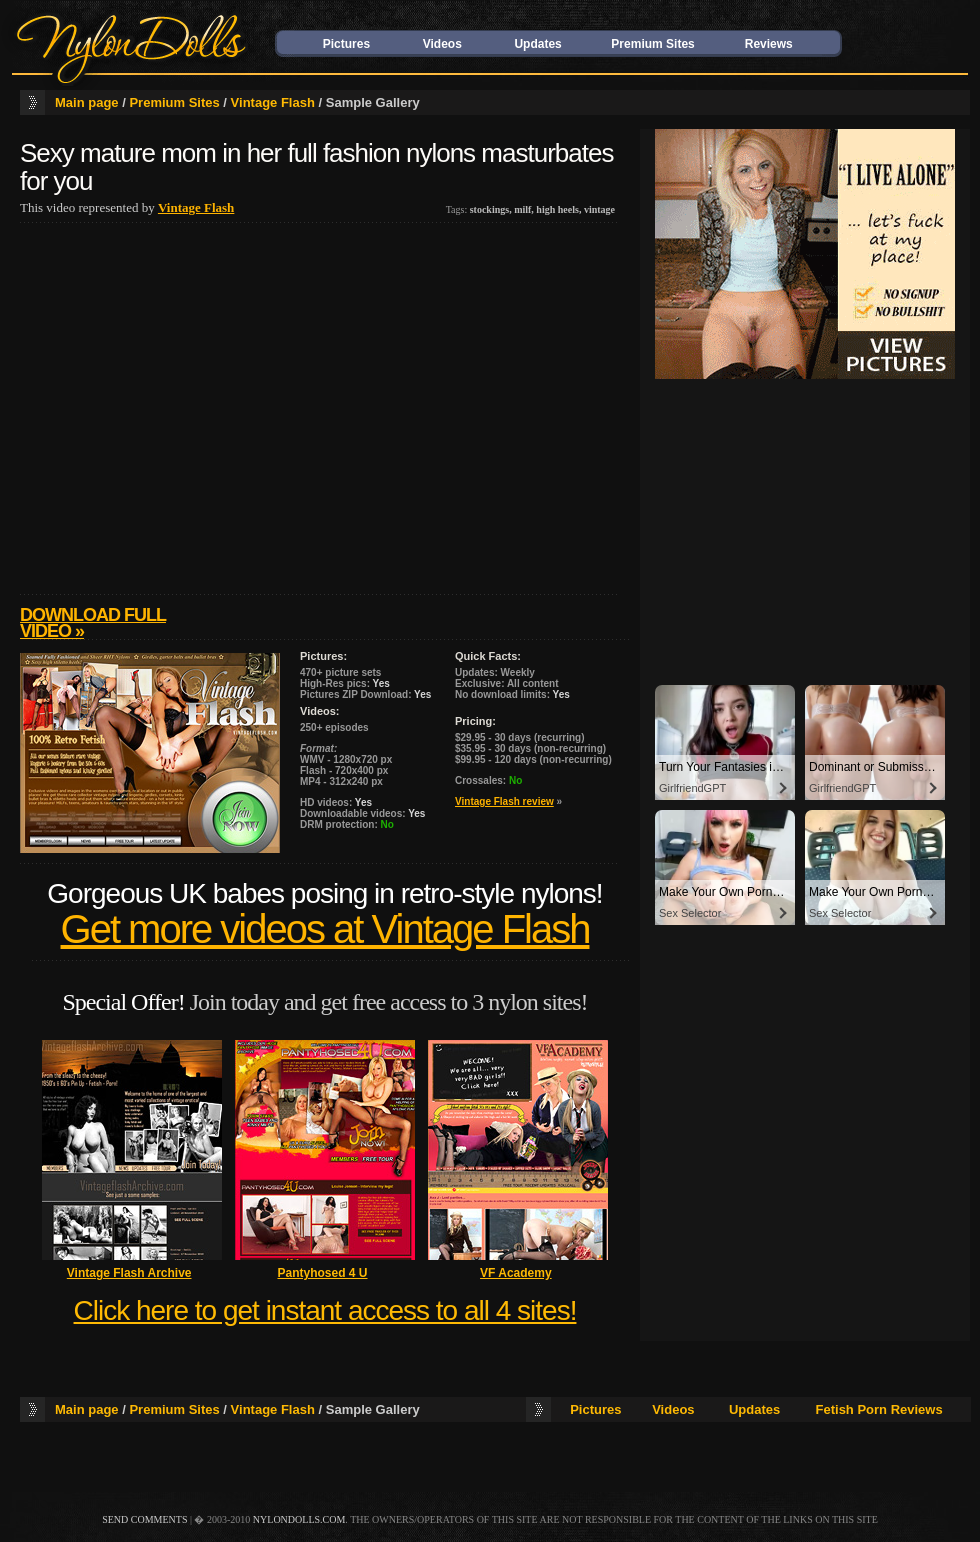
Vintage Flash (273, 102)
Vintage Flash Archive (129, 1273)
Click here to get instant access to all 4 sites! (325, 1310)
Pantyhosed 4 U (322, 1273)
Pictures (346, 44)
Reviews (769, 44)
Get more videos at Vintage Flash (325, 929)
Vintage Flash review (504, 801)
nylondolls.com (299, 1519)
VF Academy (516, 1273)
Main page (87, 102)
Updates (537, 44)
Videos (442, 44)
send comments (144, 1519)
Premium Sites (652, 44)
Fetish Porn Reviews (879, 1409)
